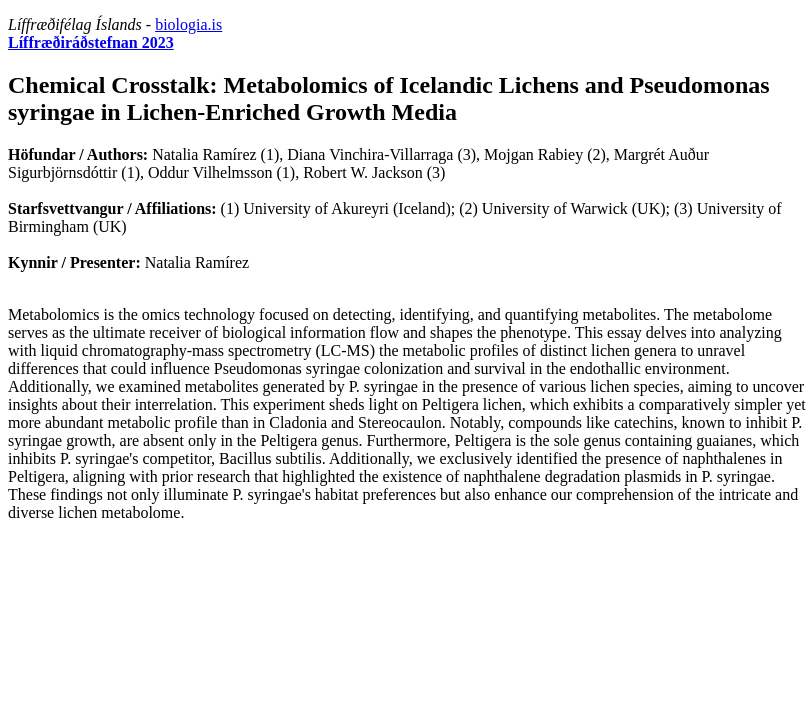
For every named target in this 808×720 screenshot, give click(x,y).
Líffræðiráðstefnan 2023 (91, 42)
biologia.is (188, 24)
